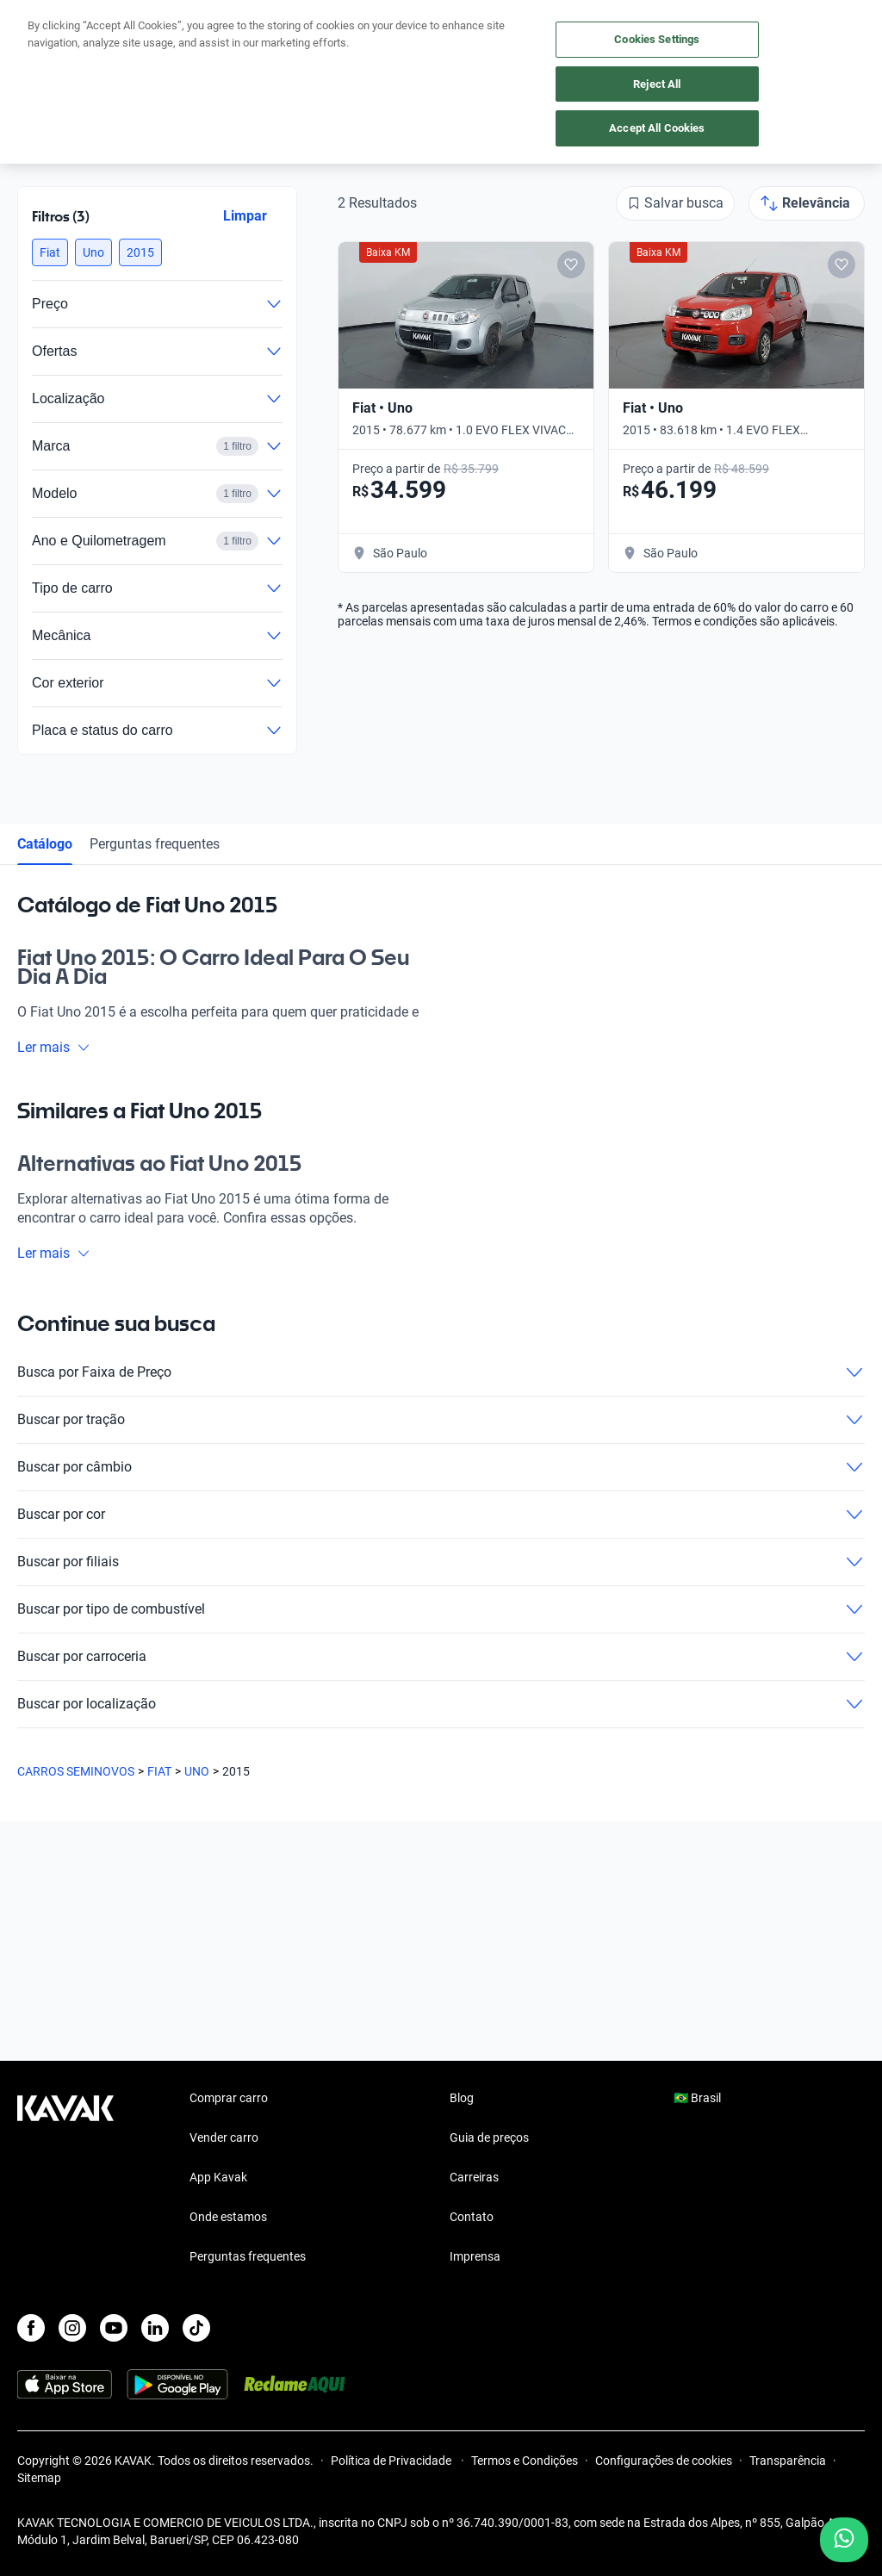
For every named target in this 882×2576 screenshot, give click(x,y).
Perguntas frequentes (155, 844)
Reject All (656, 84)
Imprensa (475, 2256)
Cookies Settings (656, 39)
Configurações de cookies (663, 2460)
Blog (462, 2098)
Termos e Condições (524, 2460)
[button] (50, 252)
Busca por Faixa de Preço (441, 1372)
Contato (472, 2217)
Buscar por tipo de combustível (441, 1609)
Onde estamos (228, 2217)
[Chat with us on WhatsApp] (844, 2540)
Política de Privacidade (392, 2460)
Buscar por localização (441, 1704)
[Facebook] (31, 2328)
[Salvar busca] (675, 203)
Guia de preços (489, 2137)
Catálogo (44, 844)
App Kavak (218, 2177)
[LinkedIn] (155, 2328)
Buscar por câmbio (441, 1467)
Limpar (245, 216)
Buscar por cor (441, 1514)
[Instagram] (72, 2328)
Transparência (787, 2460)
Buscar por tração (441, 1419)
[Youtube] (113, 2328)
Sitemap (39, 2478)
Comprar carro (228, 2098)
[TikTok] (196, 2328)
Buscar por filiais (441, 1561)
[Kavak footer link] (65, 2179)
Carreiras (474, 2177)
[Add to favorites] (571, 264)
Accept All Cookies (657, 127)
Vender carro (223, 2137)
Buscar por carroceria (441, 1656)
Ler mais (53, 1047)
